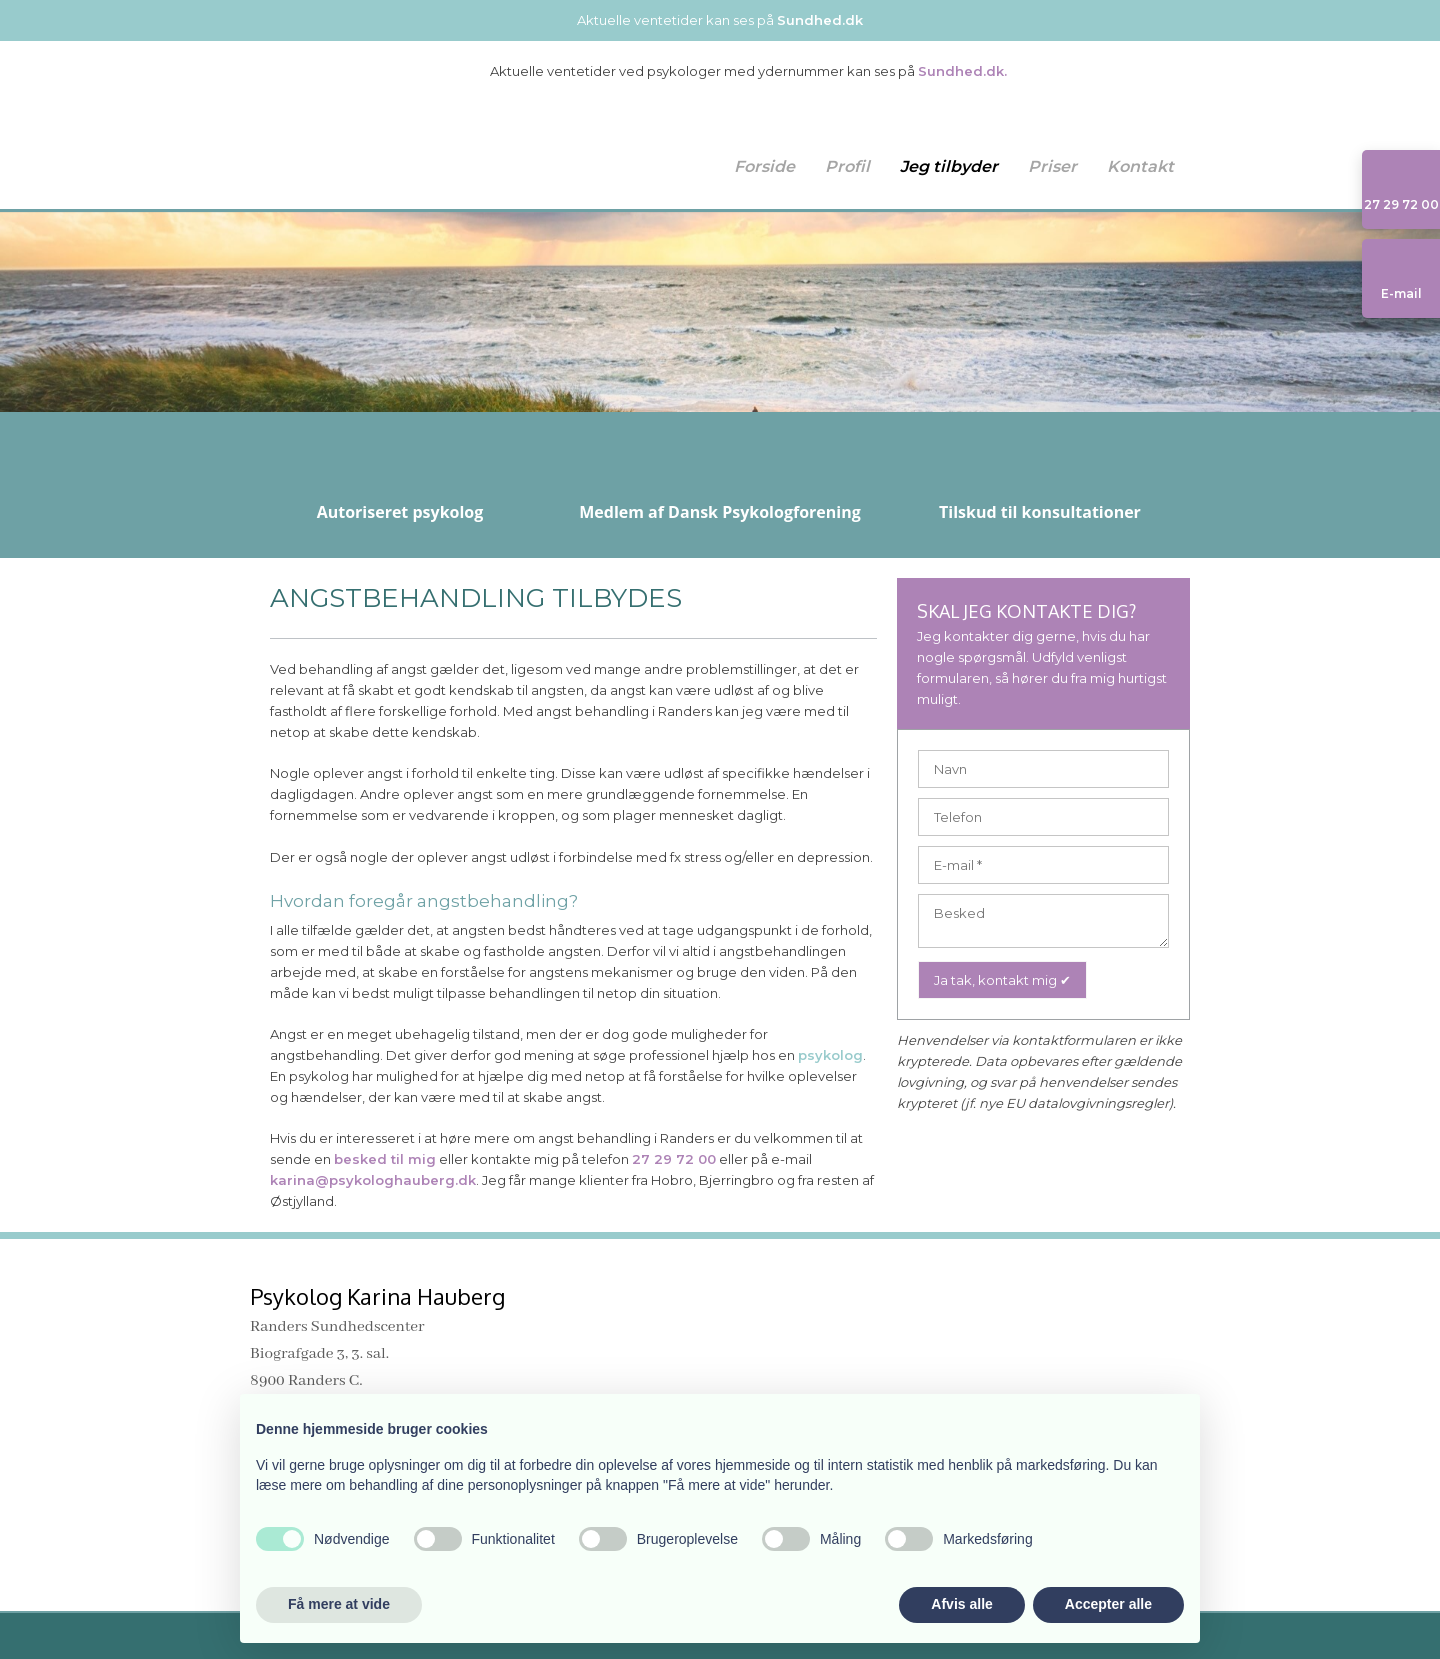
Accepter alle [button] (1108, 1604)
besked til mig (385, 1159)
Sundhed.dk (820, 20)
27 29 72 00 (674, 1159)
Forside (764, 166)
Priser (1052, 166)
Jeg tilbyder (949, 166)
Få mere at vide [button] (339, 1604)
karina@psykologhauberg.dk (373, 1180)
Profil (847, 166)
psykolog (830, 1055)
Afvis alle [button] (961, 1604)
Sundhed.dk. (962, 71)
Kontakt (1140, 166)
